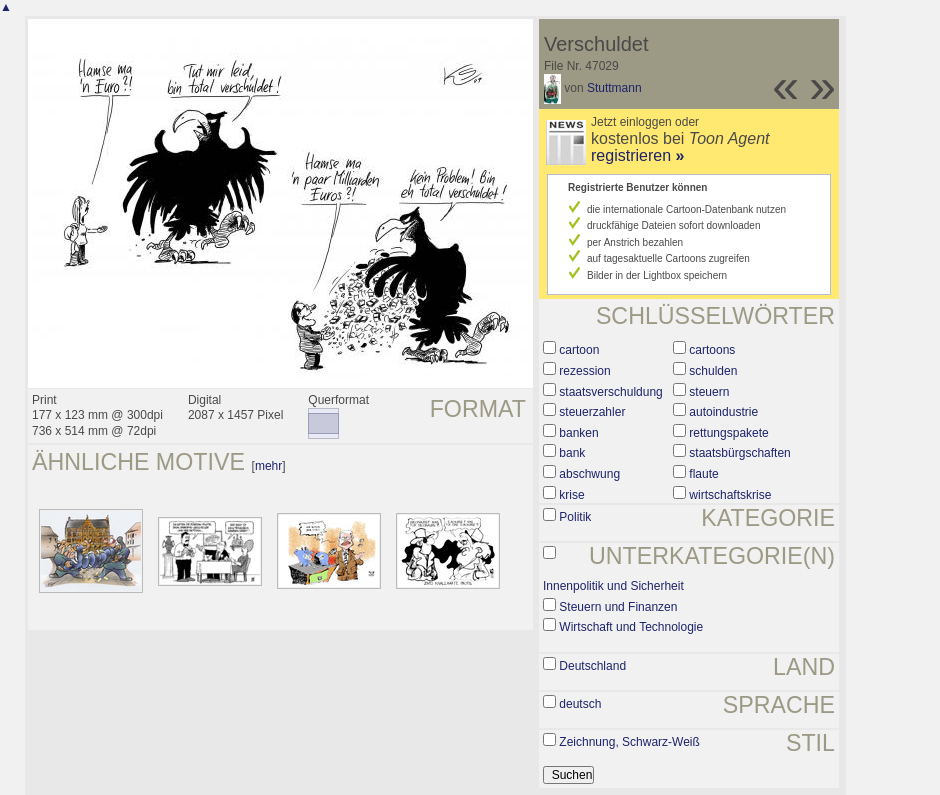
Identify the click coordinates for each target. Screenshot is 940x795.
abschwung (589, 474)
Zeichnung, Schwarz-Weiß (629, 742)
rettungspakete (728, 433)
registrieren (637, 155)
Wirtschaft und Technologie (631, 627)
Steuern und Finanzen (618, 607)
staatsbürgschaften (739, 453)
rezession (584, 371)
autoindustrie (723, 412)
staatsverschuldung (610, 392)
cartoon (579, 350)
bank (572, 453)
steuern (709, 392)
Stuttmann (614, 88)
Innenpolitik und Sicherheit (613, 586)
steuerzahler (592, 412)
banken (578, 433)
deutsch (580, 704)
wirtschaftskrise (730, 495)
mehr (268, 466)
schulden (713, 371)
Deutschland (592, 666)
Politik (575, 517)
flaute (703, 474)
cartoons (712, 350)
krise (571, 495)
